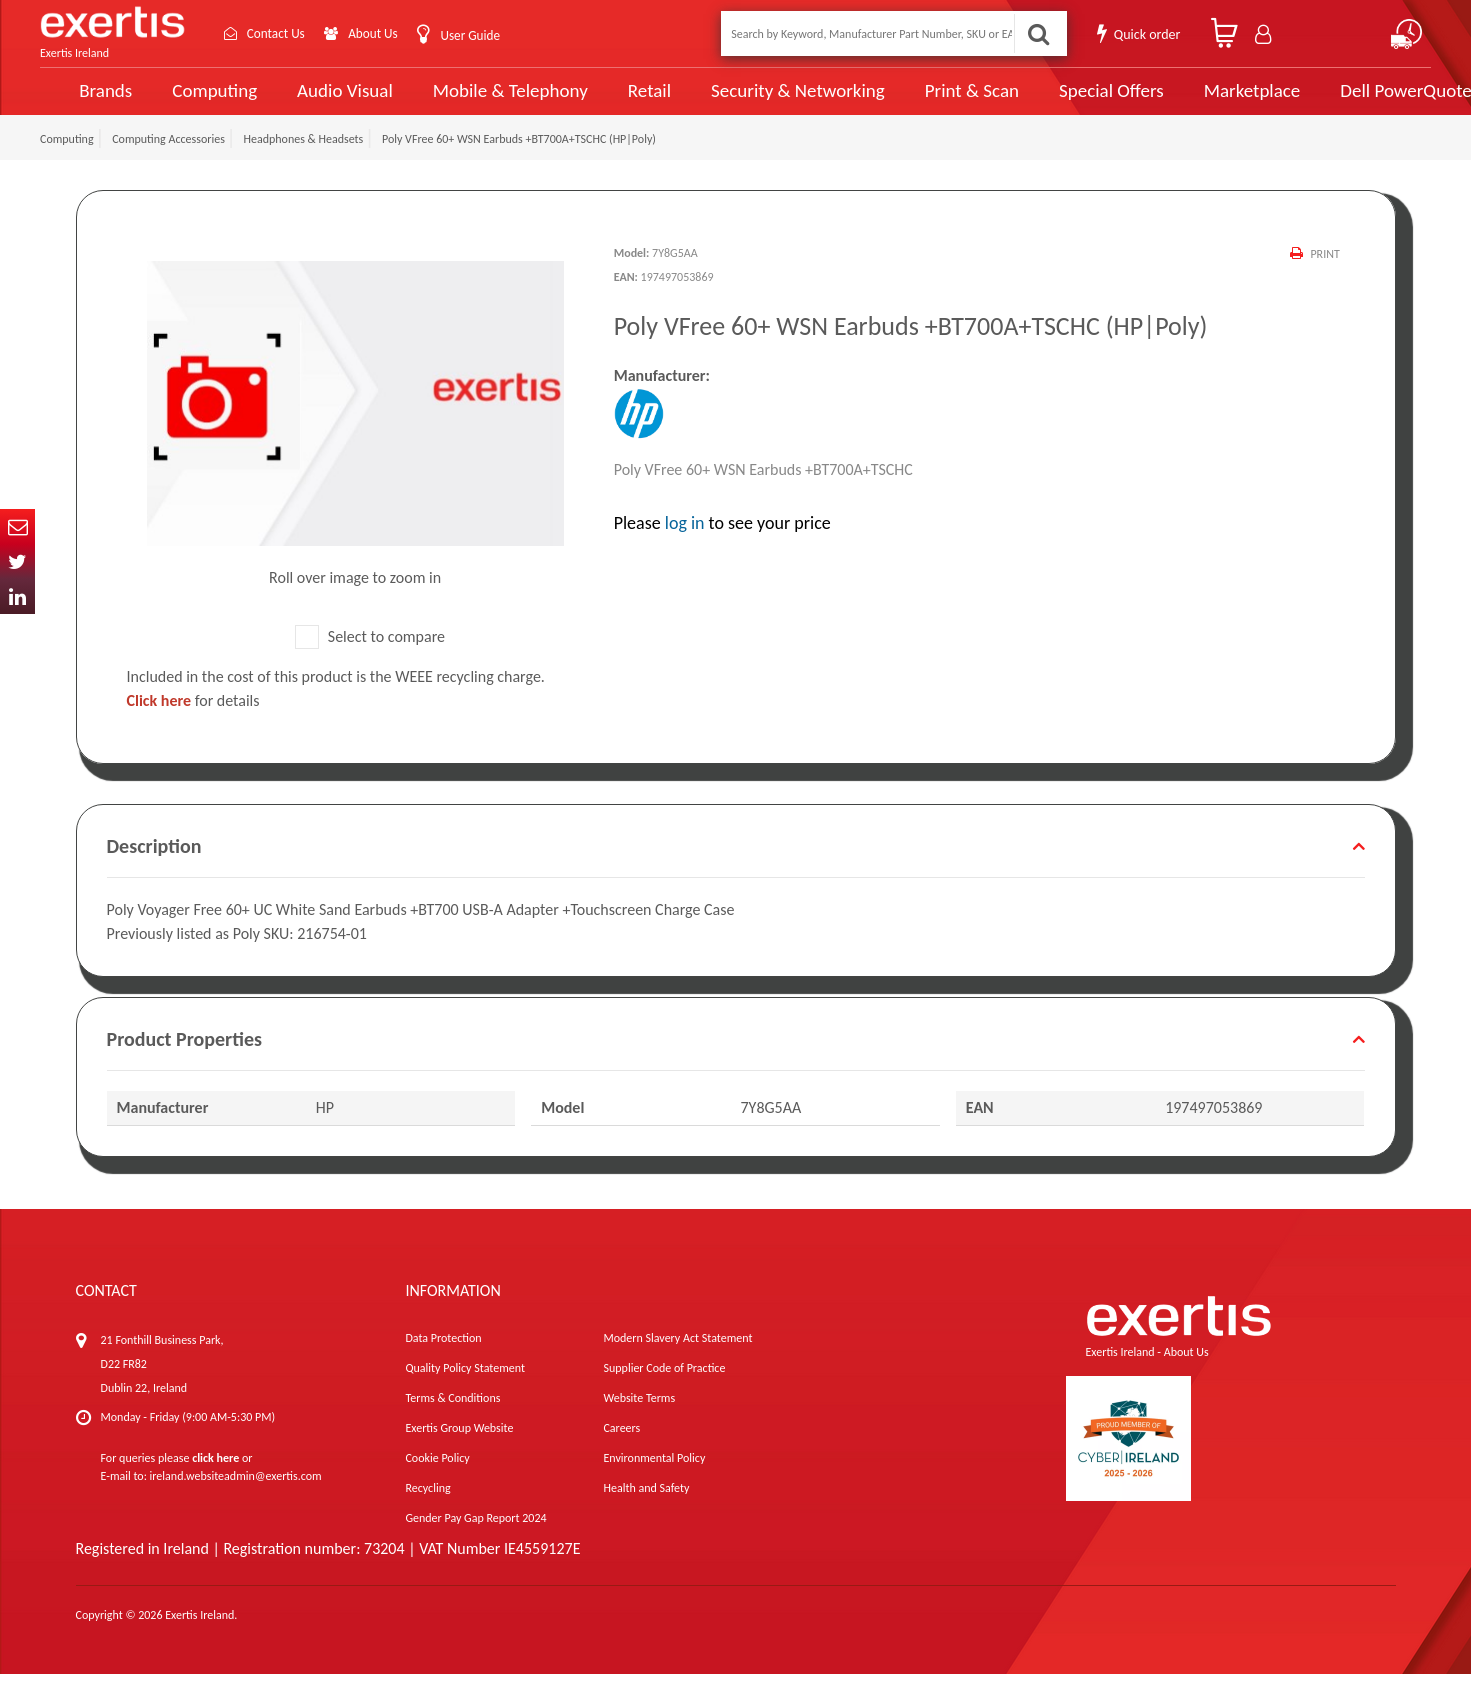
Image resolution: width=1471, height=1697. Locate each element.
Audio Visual (323, 102)
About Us (382, 33)
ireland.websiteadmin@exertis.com (236, 1499)
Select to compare (370, 659)
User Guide (482, 35)
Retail (616, 102)
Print (1324, 277)
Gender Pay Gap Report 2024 (475, 1541)
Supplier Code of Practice (664, 1391)
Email (17, 526)
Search (1037, 33)
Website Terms (639, 1421)
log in (685, 546)
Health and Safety (646, 1511)
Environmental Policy (654, 1481)
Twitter (17, 561)
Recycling (427, 1511)
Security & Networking (760, 102)
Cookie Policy (437, 1481)
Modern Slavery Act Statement (677, 1361)
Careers (621, 1451)
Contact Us (280, 33)
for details (193, 723)
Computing (195, 102)
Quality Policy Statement (464, 1391)
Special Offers (1061, 102)
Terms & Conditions (452, 1421)
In (17, 596)
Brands (86, 102)
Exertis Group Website (459, 1451)
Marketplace (1198, 102)
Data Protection (443, 1361)
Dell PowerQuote (1348, 102)
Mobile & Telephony (481, 102)
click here (215, 1481)
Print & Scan (927, 102)
